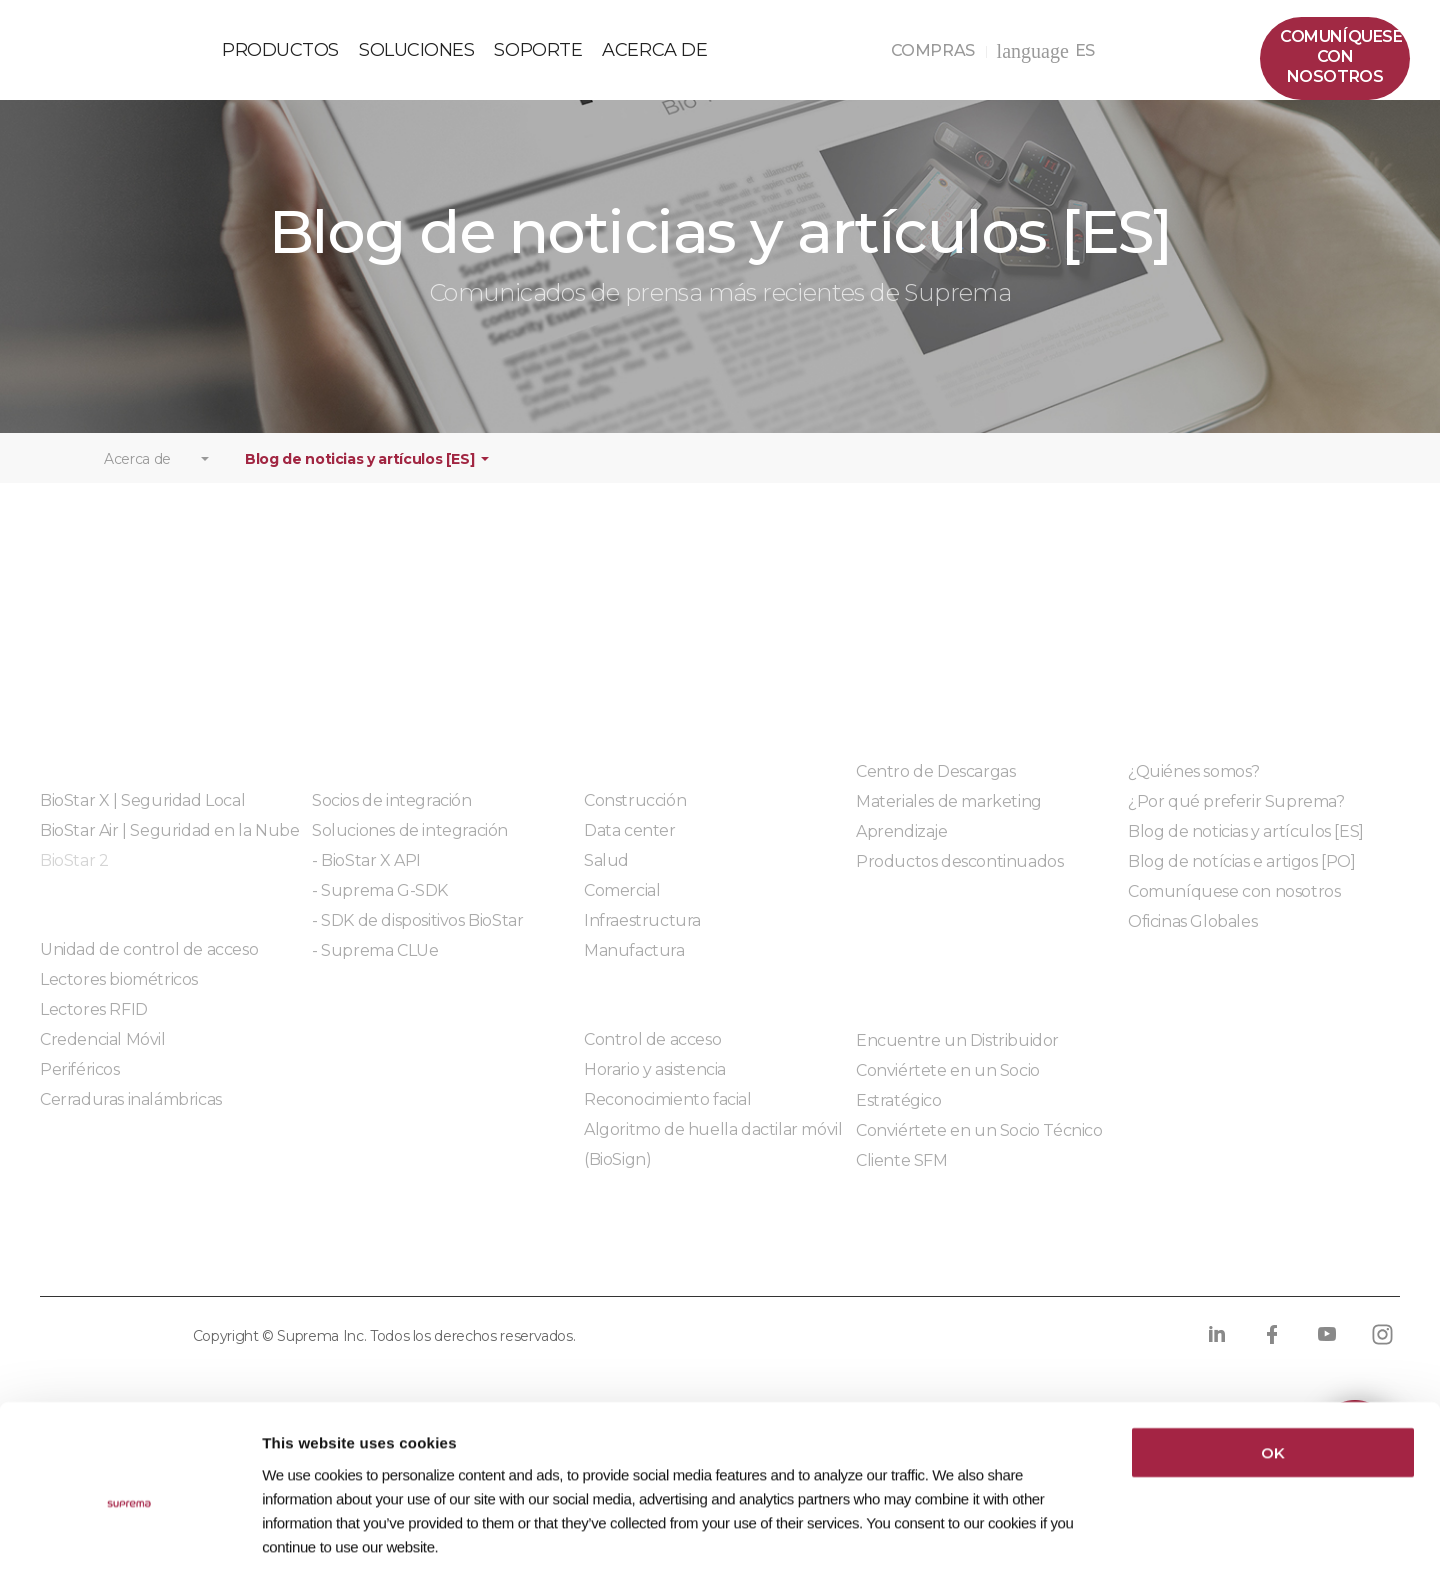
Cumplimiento (554, 1272)
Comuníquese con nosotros (1234, 908)
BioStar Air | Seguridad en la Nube (169, 847)
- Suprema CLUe (375, 967)
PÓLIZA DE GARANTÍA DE (111, 57)
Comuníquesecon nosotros (1341, 56)
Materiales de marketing (949, 818)
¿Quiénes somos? (1194, 788)
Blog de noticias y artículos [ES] (359, 476)
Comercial (622, 907)
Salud (606, 877)
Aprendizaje (902, 848)
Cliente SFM (902, 1177)
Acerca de (137, 476)
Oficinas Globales (1192, 938)
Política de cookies (365, 1272)
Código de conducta (747, 1272)
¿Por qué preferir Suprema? (1236, 818)
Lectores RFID (94, 1026)
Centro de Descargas (935, 788)
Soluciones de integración (410, 847)
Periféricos (80, 1086)
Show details (1027, 1530)
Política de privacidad (140, 1272)
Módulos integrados (388, 1022)
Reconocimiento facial (668, 1116)
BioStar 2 (74, 877)
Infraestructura (642, 937)
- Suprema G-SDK (380, 907)
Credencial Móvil (103, 1056)
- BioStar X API (366, 877)
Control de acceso (652, 1056)
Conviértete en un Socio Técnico (979, 1147)
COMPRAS (939, 50)
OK (1272, 1355)
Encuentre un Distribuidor (957, 1057)
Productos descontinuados (959, 878)
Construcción (635, 817)
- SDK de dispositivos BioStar (417, 937)
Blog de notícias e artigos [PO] (1242, 878)
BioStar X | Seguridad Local (142, 817)
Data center (630, 847)
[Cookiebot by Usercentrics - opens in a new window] (129, 1531)
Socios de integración (392, 817)
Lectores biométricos (119, 996)
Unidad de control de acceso (149, 966)
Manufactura (634, 967)
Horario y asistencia (655, 1086)
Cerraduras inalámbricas (131, 1116)
